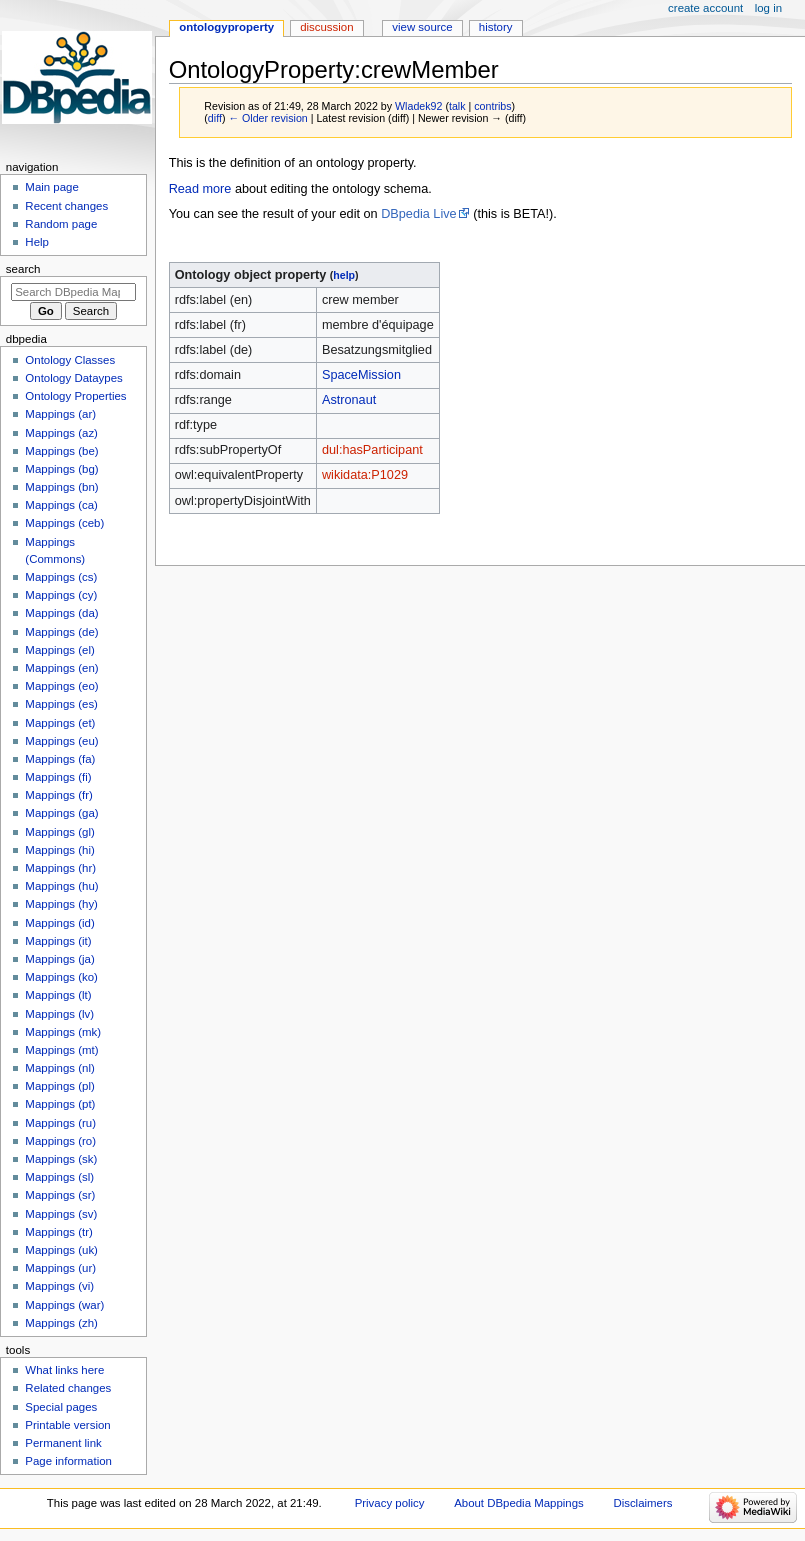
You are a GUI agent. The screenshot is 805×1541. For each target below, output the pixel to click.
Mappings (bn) (61, 487)
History (496, 27)
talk (457, 106)
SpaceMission (361, 375)
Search (23, 269)
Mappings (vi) (59, 1286)
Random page (61, 224)
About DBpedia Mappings (519, 1503)
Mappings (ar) (60, 414)
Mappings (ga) (61, 813)
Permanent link (63, 1443)
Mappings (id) (59, 923)
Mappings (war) (64, 1305)
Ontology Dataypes (73, 378)
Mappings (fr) (58, 795)
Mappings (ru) (60, 1123)
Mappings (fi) (58, 777)
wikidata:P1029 (365, 475)
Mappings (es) (61, 704)
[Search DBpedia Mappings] (73, 292)
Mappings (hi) (59, 850)
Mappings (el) (59, 650)
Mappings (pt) (60, 1104)
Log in (768, 8)
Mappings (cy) (61, 595)
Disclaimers (642, 1503)
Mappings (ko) (61, 977)
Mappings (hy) (61, 904)
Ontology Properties (75, 396)
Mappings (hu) (61, 886)
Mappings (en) (61, 668)
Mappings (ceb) (64, 523)
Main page (52, 187)
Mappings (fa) (60, 759)
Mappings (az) (61, 433)
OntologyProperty (226, 27)
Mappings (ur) (60, 1268)
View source (422, 27)
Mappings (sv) (61, 1214)
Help (37, 242)
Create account (705, 8)
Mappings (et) (60, 723)
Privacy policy (390, 1503)
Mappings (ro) (60, 1141)
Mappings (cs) (61, 577)
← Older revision (267, 118)
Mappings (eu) (61, 741)
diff (215, 118)
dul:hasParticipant (372, 450)
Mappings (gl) (59, 832)
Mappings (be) (61, 451)
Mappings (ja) (59, 959)
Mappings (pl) (59, 1086)
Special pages (61, 1407)
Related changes (68, 1388)
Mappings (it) (58, 941)
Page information (68, 1461)
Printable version (67, 1425)
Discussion (326, 27)
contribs (492, 106)
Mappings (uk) (61, 1250)
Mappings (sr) (60, 1195)
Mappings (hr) (60, 868)
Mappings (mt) (61, 1050)
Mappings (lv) (59, 1014)
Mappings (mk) (63, 1032)
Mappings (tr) (58, 1232)
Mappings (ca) (61, 505)
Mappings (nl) (59, 1068)
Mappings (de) (61, 632)
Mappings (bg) (61, 469)
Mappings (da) (61, 613)
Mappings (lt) (58, 995)
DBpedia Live (418, 214)
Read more (200, 189)
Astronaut (349, 400)
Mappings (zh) (61, 1323)
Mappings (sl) (59, 1177)
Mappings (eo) (61, 686)
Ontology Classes (70, 360)
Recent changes (66, 206)
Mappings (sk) (61, 1159)
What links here (64, 1370)
